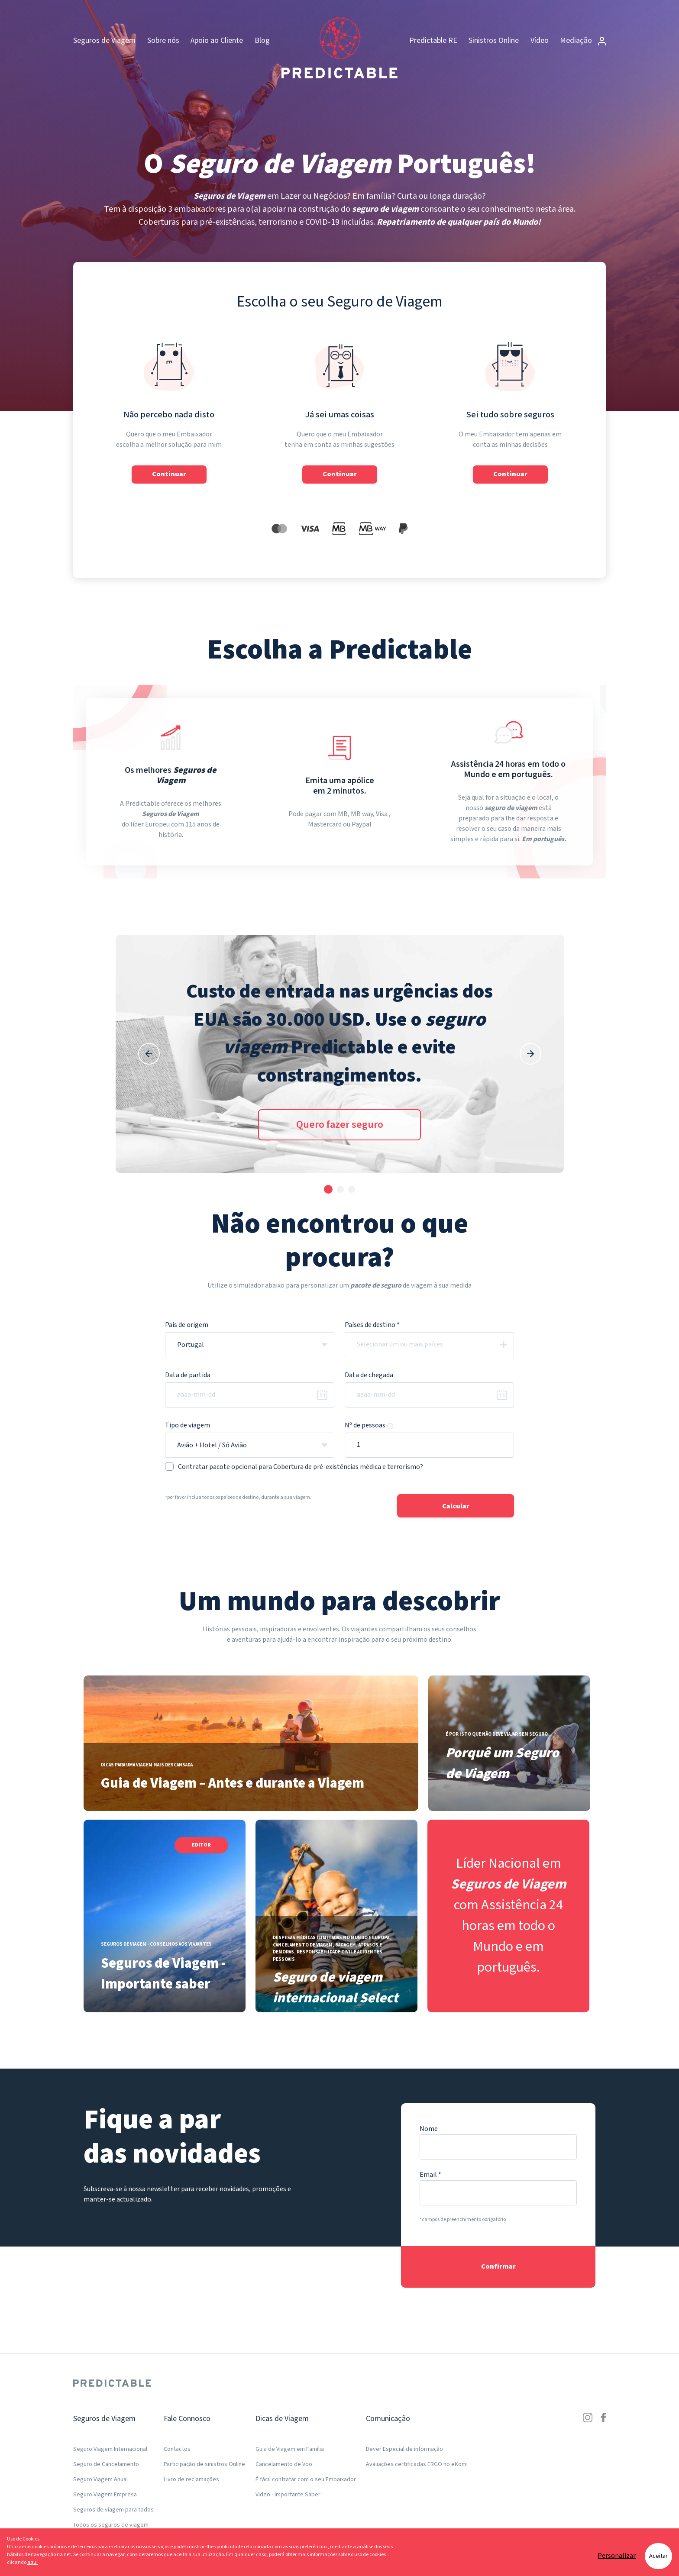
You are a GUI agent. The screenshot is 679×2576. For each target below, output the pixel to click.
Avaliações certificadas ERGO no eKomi (417, 2464)
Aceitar (658, 2556)
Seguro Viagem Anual (100, 2479)
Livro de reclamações (191, 2479)
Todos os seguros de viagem (111, 2525)
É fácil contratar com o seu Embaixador (305, 2479)
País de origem (186, 1325)
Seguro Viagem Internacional (110, 2449)
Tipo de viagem (187, 1425)
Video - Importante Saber (287, 2495)
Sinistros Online (494, 40)
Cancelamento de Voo (283, 2464)
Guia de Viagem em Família (289, 2449)
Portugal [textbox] (190, 1344)
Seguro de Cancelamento (106, 2464)
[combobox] (249, 1344)
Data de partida (187, 1375)
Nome (429, 2129)
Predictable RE (433, 40)
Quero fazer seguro (339, 1124)
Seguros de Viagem (104, 40)
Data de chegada (369, 1375)
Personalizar (617, 2555)
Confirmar (498, 2266)
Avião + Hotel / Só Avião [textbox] (212, 1445)
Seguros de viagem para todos (113, 2510)
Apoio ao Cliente (217, 40)
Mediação (583, 40)
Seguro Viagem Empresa (105, 2495)
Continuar (169, 474)
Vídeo (539, 40)
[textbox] (437, 1345)
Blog (262, 40)
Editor (201, 1845)
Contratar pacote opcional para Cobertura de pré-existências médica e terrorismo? (294, 1467)
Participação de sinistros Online (204, 2464)
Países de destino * (372, 1325)
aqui (32, 2562)
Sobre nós (163, 40)
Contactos (177, 2449)
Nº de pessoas (369, 1425)
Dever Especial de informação (404, 2449)
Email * (430, 2174)
